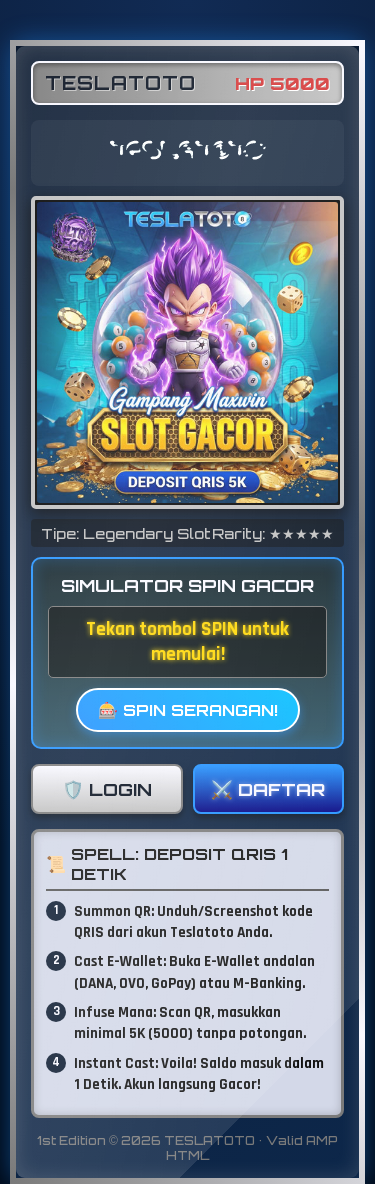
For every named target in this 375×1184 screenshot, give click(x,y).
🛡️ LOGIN (107, 789)
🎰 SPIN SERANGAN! (188, 710)
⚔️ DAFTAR (268, 789)
